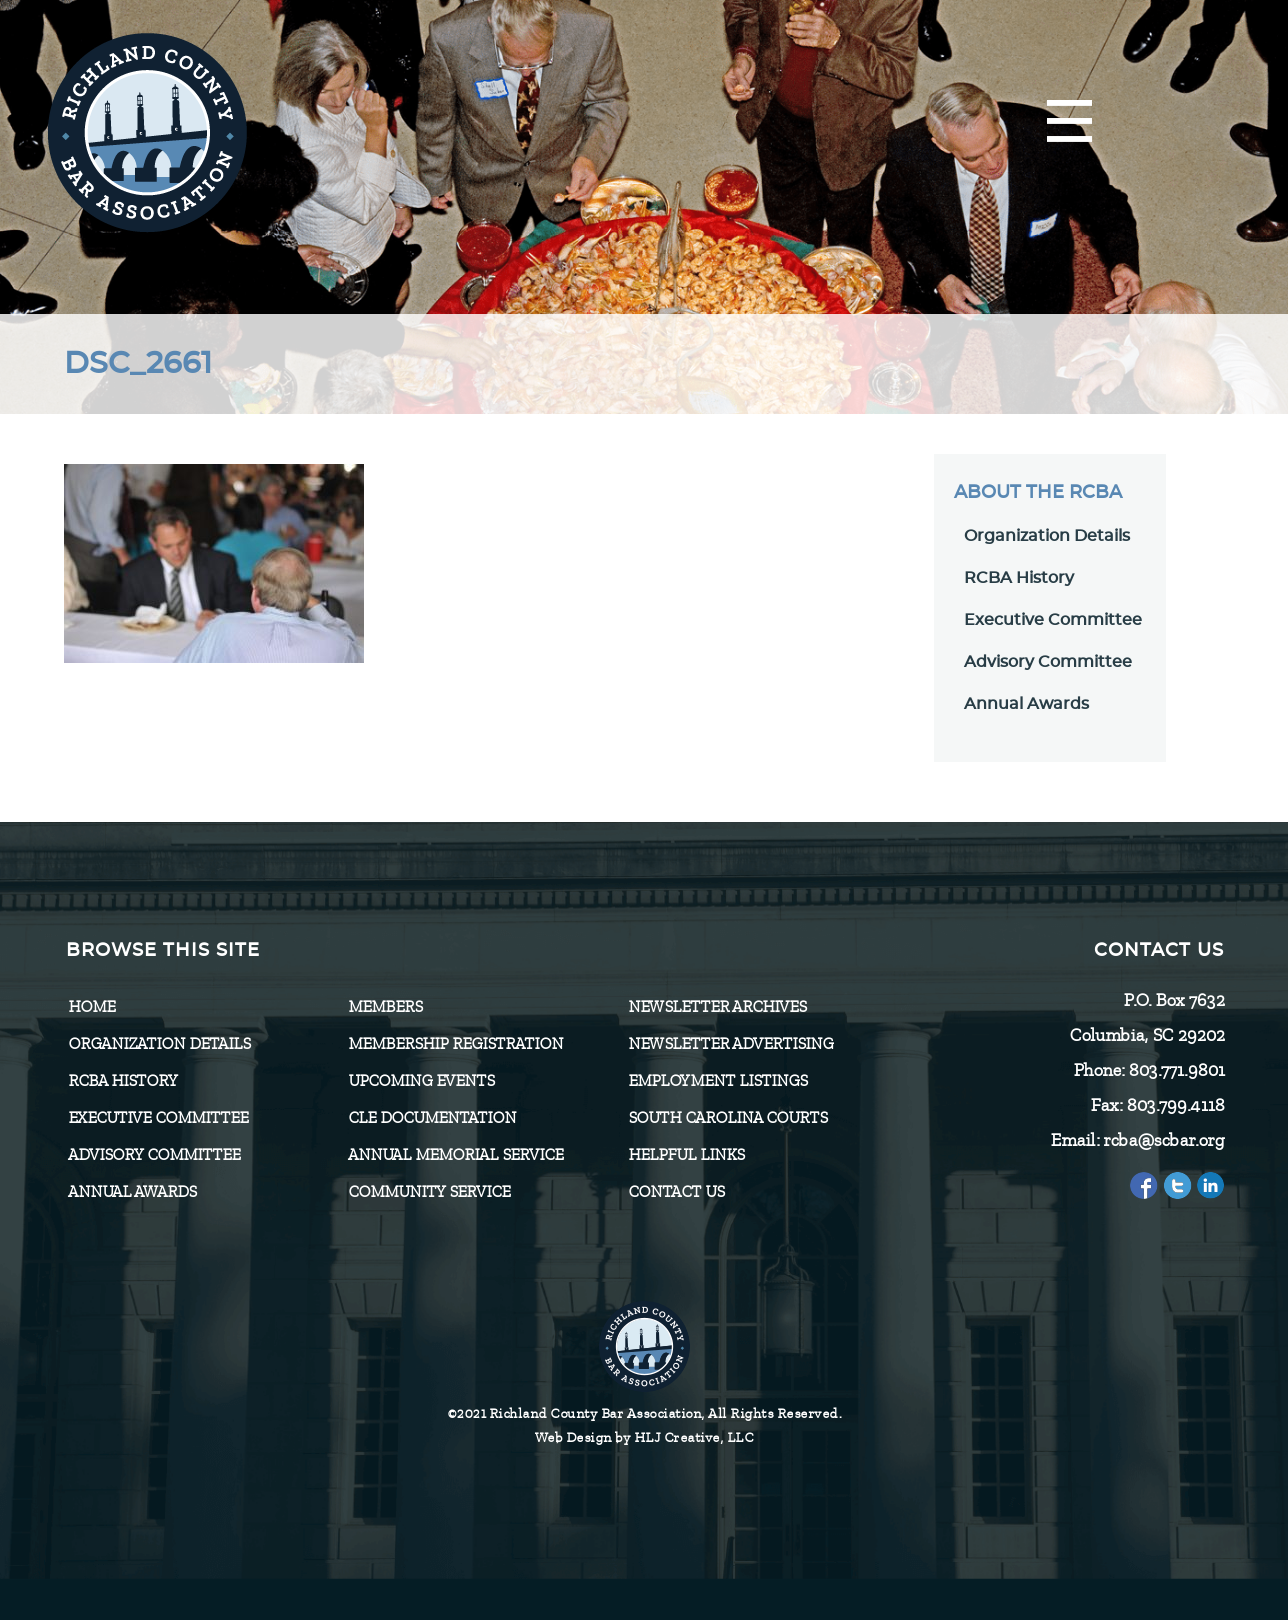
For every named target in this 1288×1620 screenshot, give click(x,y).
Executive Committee (1053, 620)
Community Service (429, 1192)
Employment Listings (717, 1081)
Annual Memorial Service (455, 1155)
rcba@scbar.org (1163, 1140)
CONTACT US (676, 1192)
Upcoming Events (421, 1081)
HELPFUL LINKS (686, 1155)
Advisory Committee (1048, 662)
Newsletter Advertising (730, 1044)
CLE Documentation (432, 1118)
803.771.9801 (1176, 1070)
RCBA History (1019, 578)
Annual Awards (1026, 704)
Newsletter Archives (717, 1007)
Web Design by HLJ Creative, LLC (644, 1437)
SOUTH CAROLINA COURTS (727, 1118)
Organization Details (1047, 536)
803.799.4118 (1175, 1105)
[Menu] (1069, 122)
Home (91, 1007)
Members (385, 1007)
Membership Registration (455, 1044)
